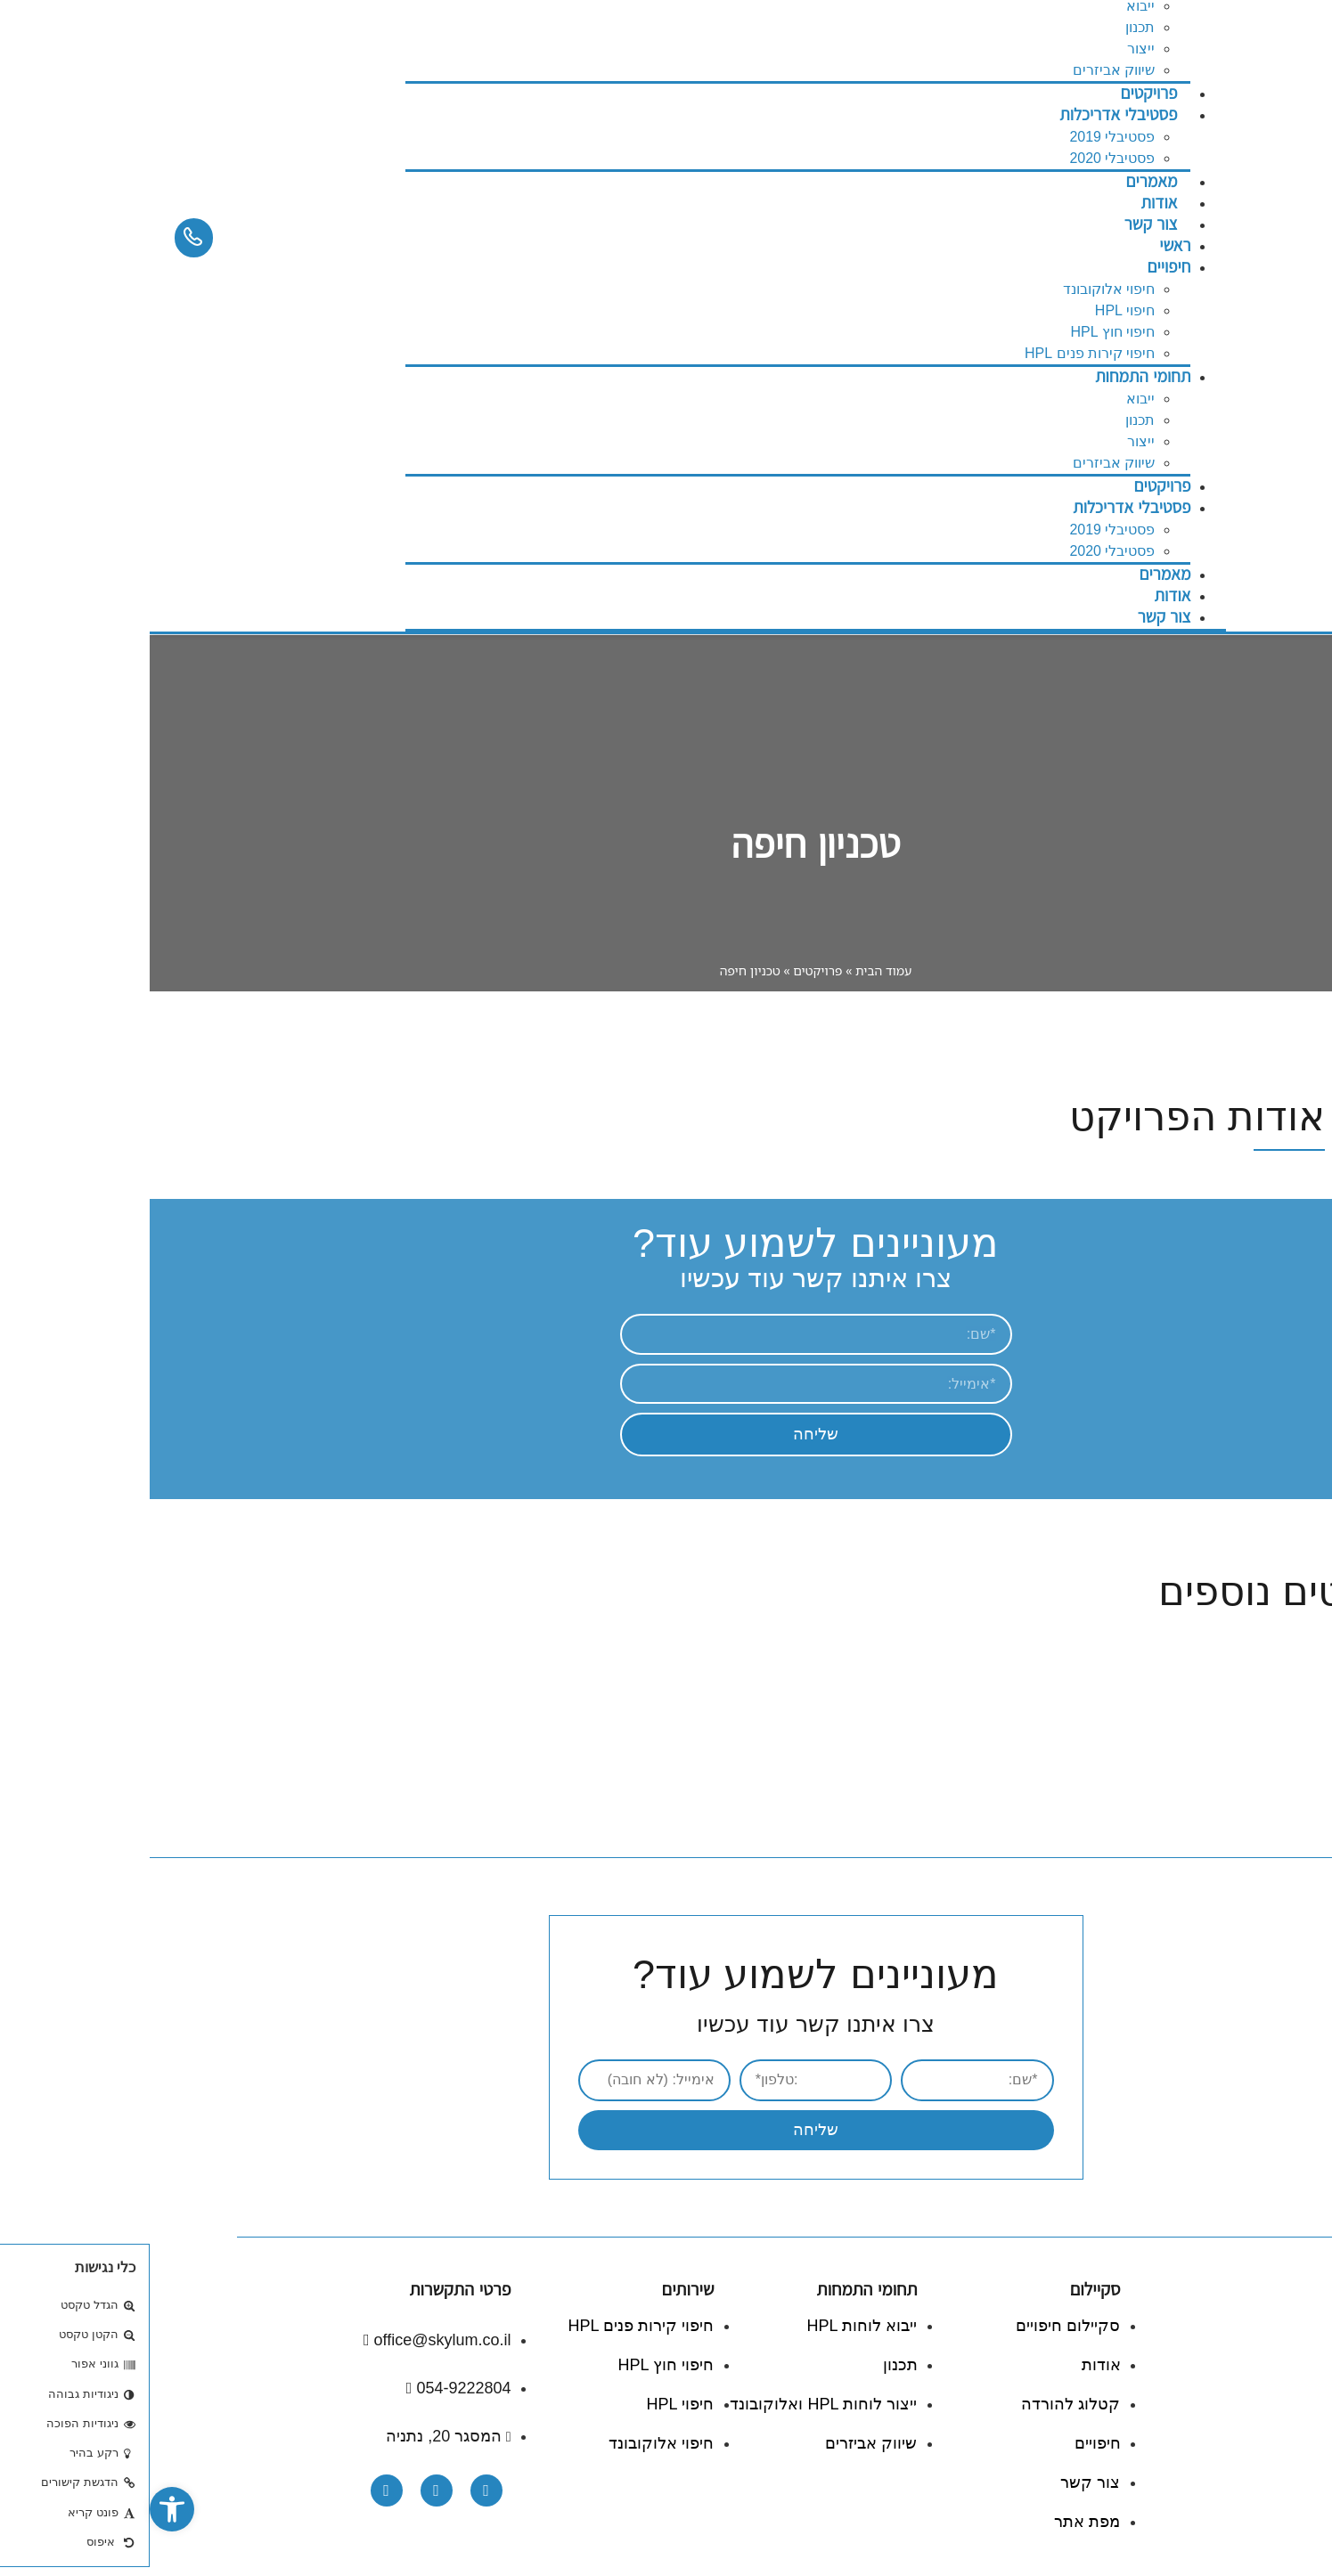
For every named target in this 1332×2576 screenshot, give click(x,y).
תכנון (990, 27)
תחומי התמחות (993, 376)
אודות (1023, 595)
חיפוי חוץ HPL (962, 331)
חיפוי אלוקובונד (959, 289)
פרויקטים (1012, 486)
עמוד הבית (734, 970)
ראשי (1025, 245)
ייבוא (991, 398)
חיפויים (1019, 266)
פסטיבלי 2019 (962, 136)
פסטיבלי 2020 (962, 550)
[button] (22, 2509)
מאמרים (1016, 574)
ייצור (991, 48)
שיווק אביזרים (964, 462)
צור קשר (1001, 224)
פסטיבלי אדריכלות (968, 114)
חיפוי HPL (975, 310)
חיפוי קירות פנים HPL (940, 353)
